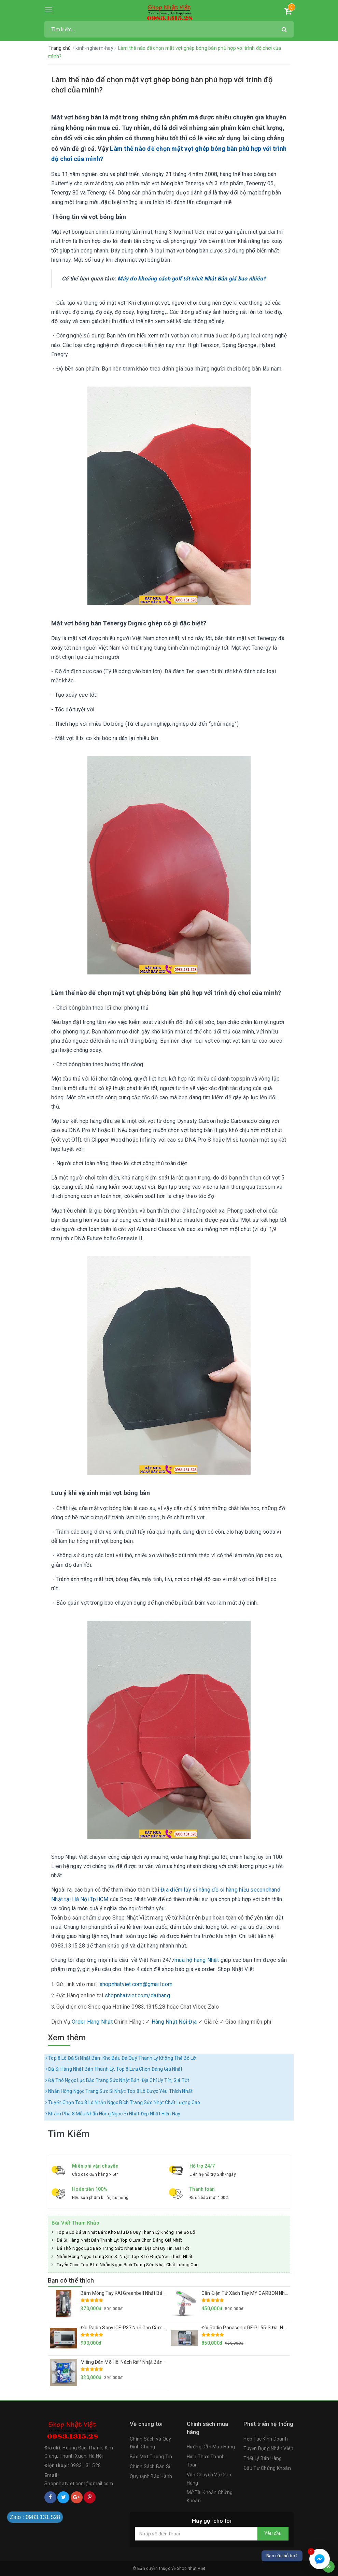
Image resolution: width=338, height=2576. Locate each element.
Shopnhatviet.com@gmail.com (78, 2483)
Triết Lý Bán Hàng (262, 2458)
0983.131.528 (85, 2465)
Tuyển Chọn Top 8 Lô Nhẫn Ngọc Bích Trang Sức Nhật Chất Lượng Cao (122, 2102)
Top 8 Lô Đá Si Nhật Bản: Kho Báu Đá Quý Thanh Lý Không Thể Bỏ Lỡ (120, 2058)
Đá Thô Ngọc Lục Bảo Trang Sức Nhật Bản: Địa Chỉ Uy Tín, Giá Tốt (117, 2080)
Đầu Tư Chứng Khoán (267, 2468)
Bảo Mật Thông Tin (151, 2456)
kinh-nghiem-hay (94, 48)
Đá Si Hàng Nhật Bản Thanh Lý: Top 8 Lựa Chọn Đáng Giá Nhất (113, 2069)
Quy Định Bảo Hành (151, 2476)
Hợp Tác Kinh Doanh (265, 2439)
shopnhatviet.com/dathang (137, 1995)
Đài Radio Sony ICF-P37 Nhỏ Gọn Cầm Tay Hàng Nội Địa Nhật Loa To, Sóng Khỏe (167, 2327)
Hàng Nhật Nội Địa (174, 2021)
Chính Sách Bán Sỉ (150, 2466)
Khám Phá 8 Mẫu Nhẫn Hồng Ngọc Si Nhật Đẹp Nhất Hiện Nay (112, 2113)
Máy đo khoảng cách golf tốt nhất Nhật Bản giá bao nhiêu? (191, 278)
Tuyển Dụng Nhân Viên (268, 2448)
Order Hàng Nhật (92, 2021)
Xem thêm (67, 2037)
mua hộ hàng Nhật (196, 1960)
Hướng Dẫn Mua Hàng (211, 2446)
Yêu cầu (273, 2533)
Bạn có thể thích (71, 2280)
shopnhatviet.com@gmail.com (136, 1984)
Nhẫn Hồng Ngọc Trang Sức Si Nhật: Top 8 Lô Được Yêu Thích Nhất (119, 2091)
